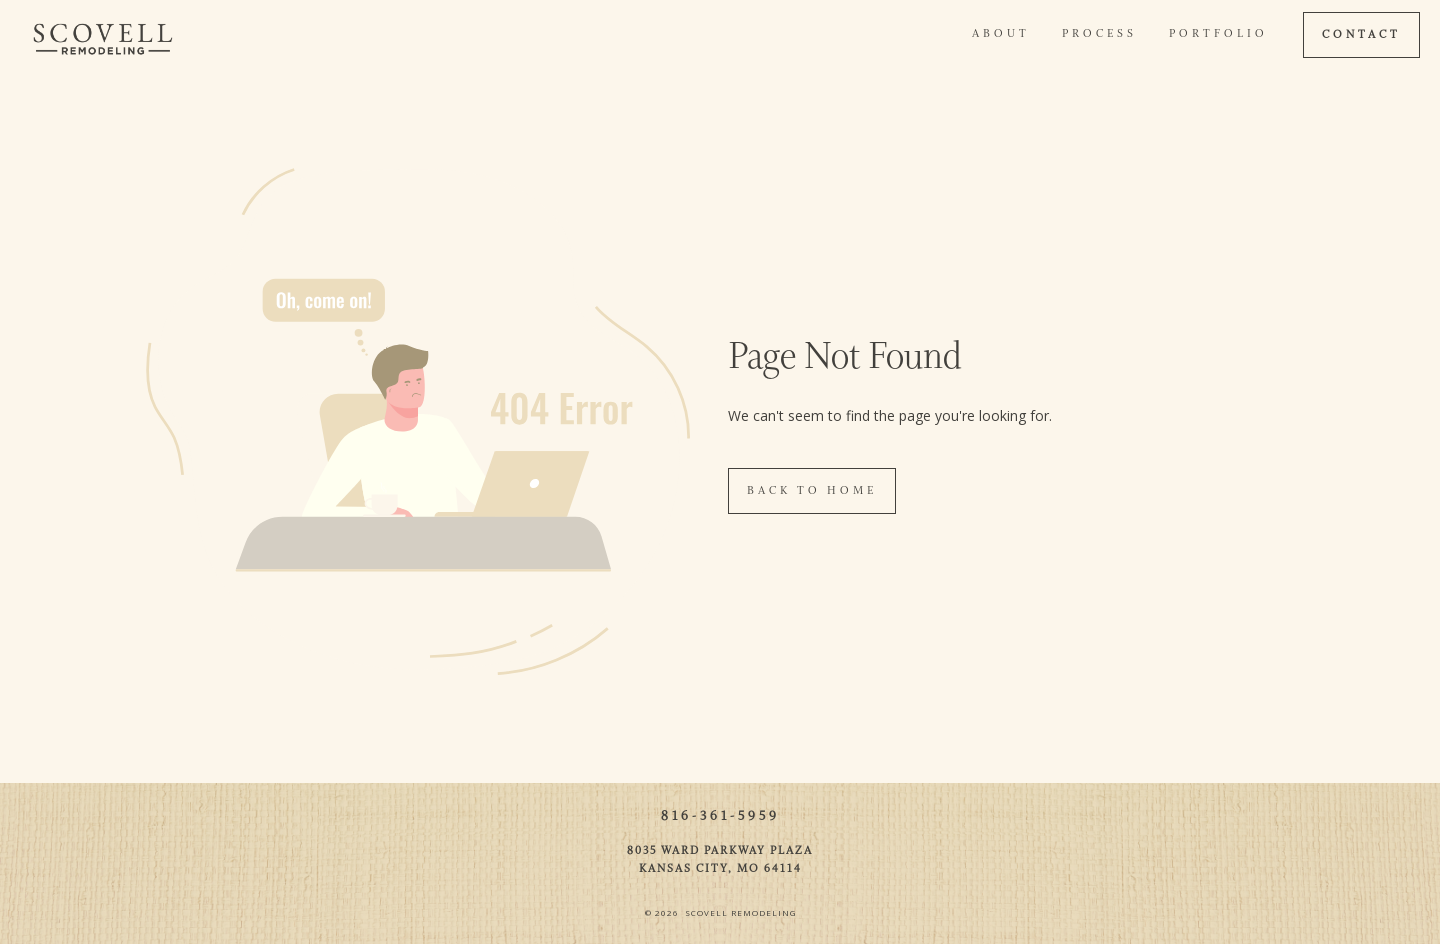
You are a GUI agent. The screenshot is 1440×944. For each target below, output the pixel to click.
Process (1099, 34)
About (1001, 34)
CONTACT (1361, 35)
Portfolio (1218, 34)
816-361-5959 (720, 816)
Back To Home (812, 491)
